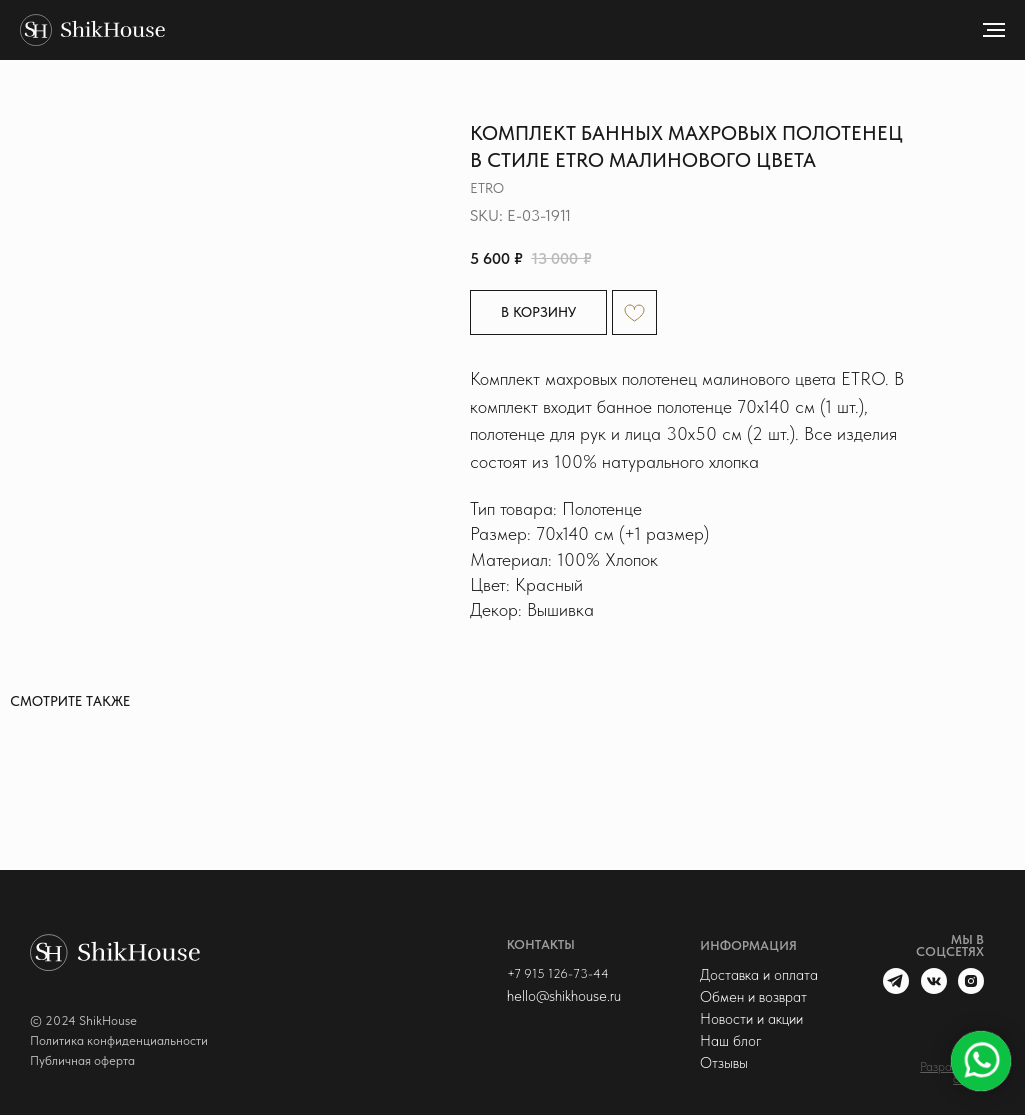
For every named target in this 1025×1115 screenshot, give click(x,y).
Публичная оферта (82, 1060)
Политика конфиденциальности (119, 1040)
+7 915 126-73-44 (558, 973)
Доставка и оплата (759, 975)
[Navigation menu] (994, 30)
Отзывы (724, 1063)
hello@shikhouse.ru (564, 996)
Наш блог (731, 1041)
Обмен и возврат (753, 997)
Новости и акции (751, 1019)
